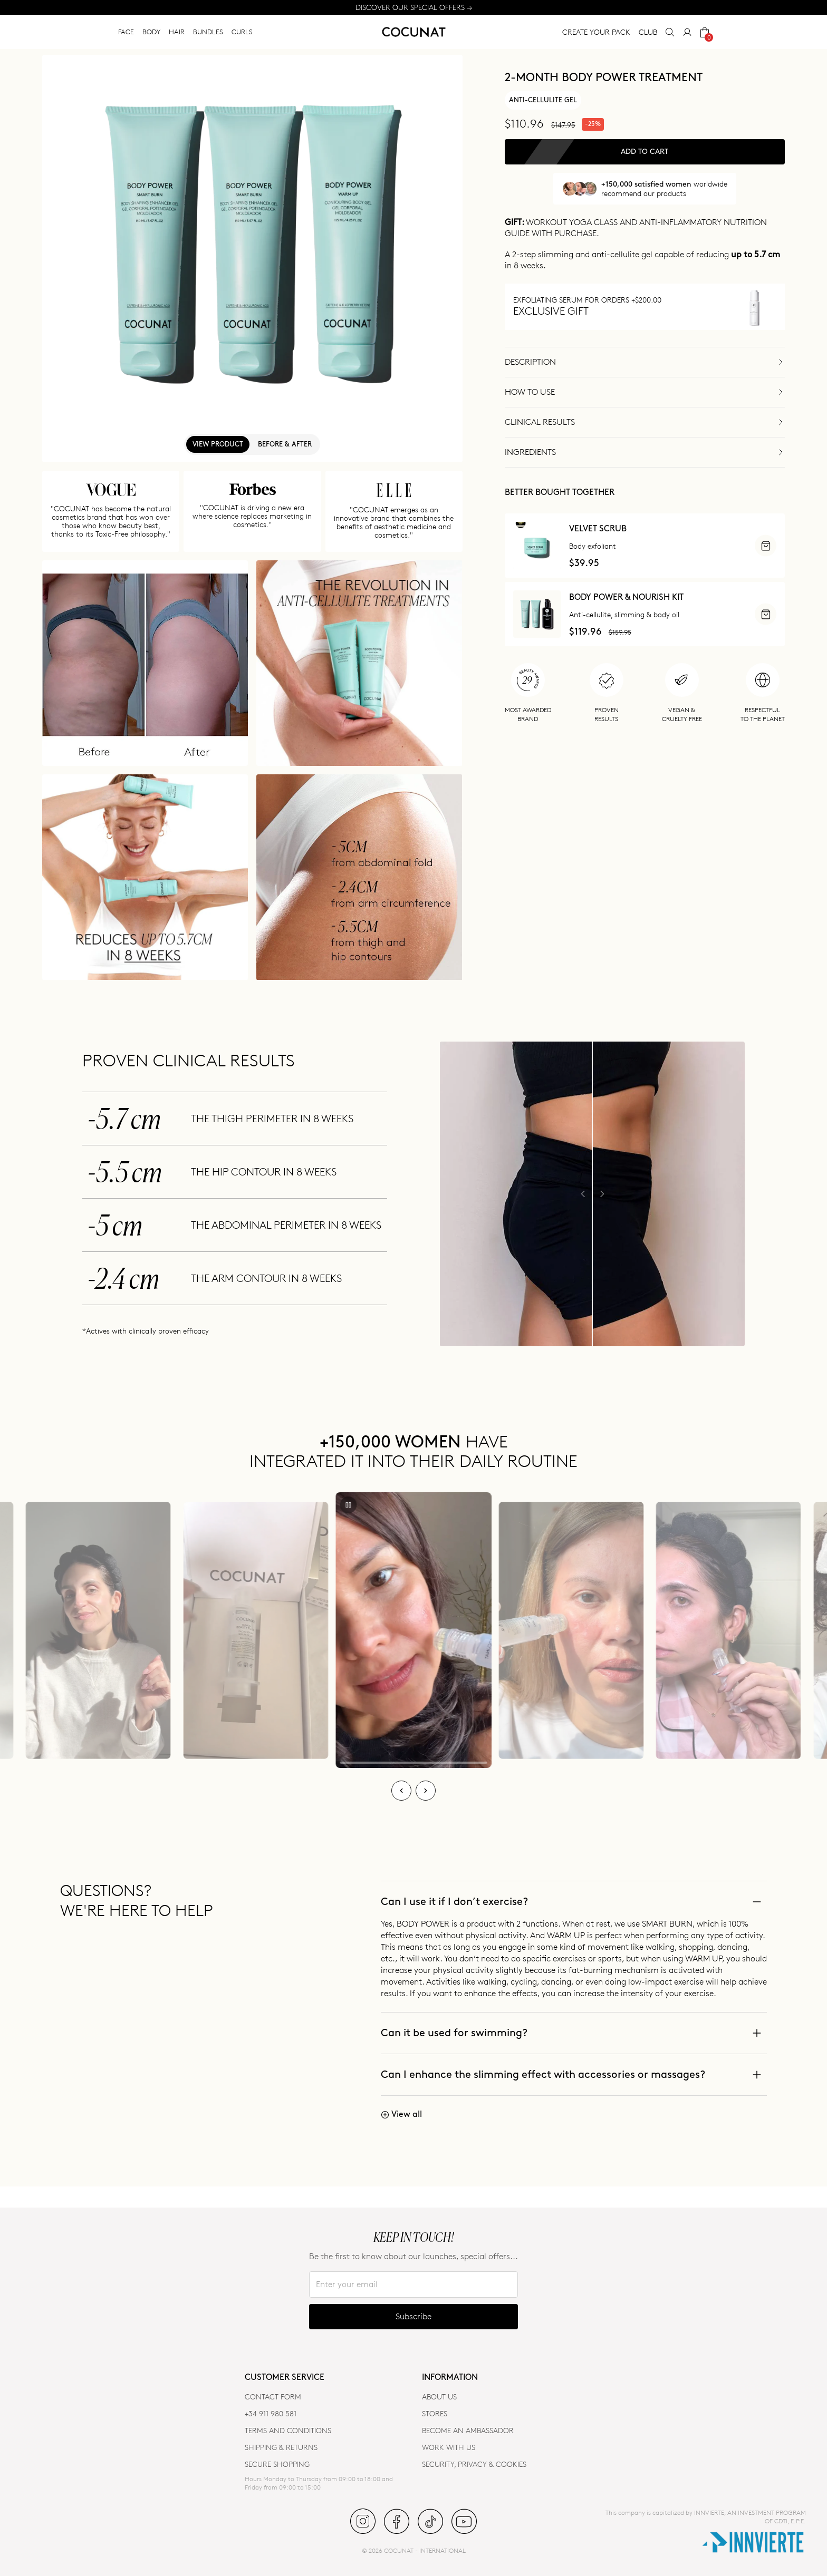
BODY (151, 31)
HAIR (177, 31)
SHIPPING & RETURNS (281, 2447)
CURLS (242, 31)
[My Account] (687, 32)
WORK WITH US (448, 2447)
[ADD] (765, 546)
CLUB (648, 31)
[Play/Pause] (348, 1504)
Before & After (285, 444)
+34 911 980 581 (270, 2413)
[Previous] (401, 1791)
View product (218, 444)
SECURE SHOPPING (277, 2464)
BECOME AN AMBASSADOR (468, 2430)
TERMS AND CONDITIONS (288, 2430)
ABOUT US (439, 2396)
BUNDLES (208, 31)
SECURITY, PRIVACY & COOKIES (474, 2464)
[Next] (426, 1791)
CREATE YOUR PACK (596, 31)
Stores (434, 2413)
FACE (126, 31)
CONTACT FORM (273, 2396)
